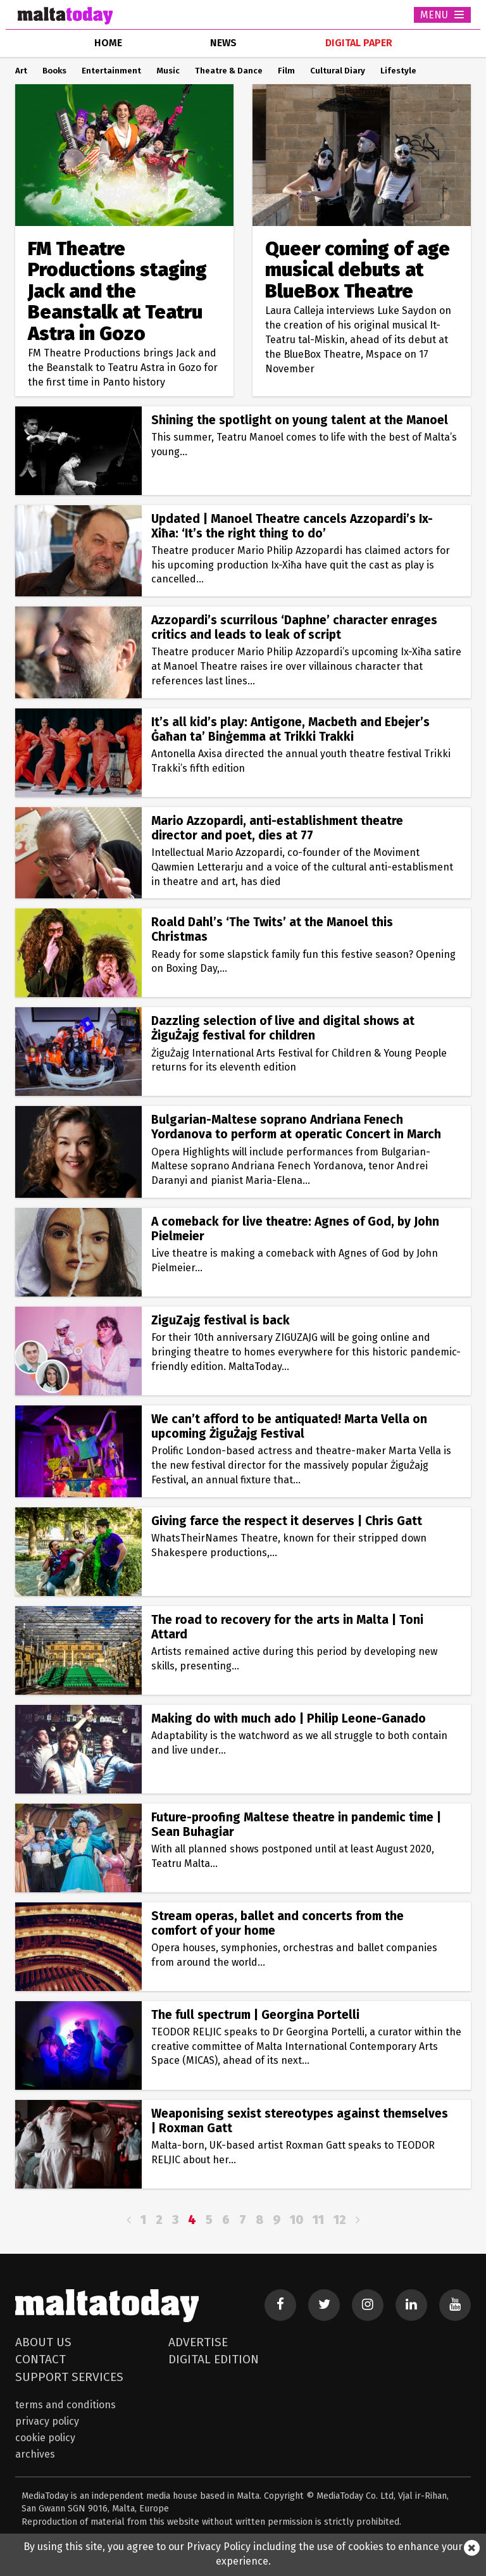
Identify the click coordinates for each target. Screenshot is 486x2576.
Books (54, 71)
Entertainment (111, 71)
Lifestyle (398, 71)
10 (296, 2220)
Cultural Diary (337, 71)
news (223, 43)
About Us (43, 2342)
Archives (35, 2454)
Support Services (69, 2377)
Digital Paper (358, 43)
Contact (40, 2359)
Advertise (198, 2342)
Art (21, 71)
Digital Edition (213, 2359)
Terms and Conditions (65, 2405)
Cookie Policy (45, 2438)
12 (339, 2220)
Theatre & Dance (229, 71)
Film (286, 71)
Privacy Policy (47, 2421)
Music (168, 71)
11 (318, 2220)
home (108, 43)
